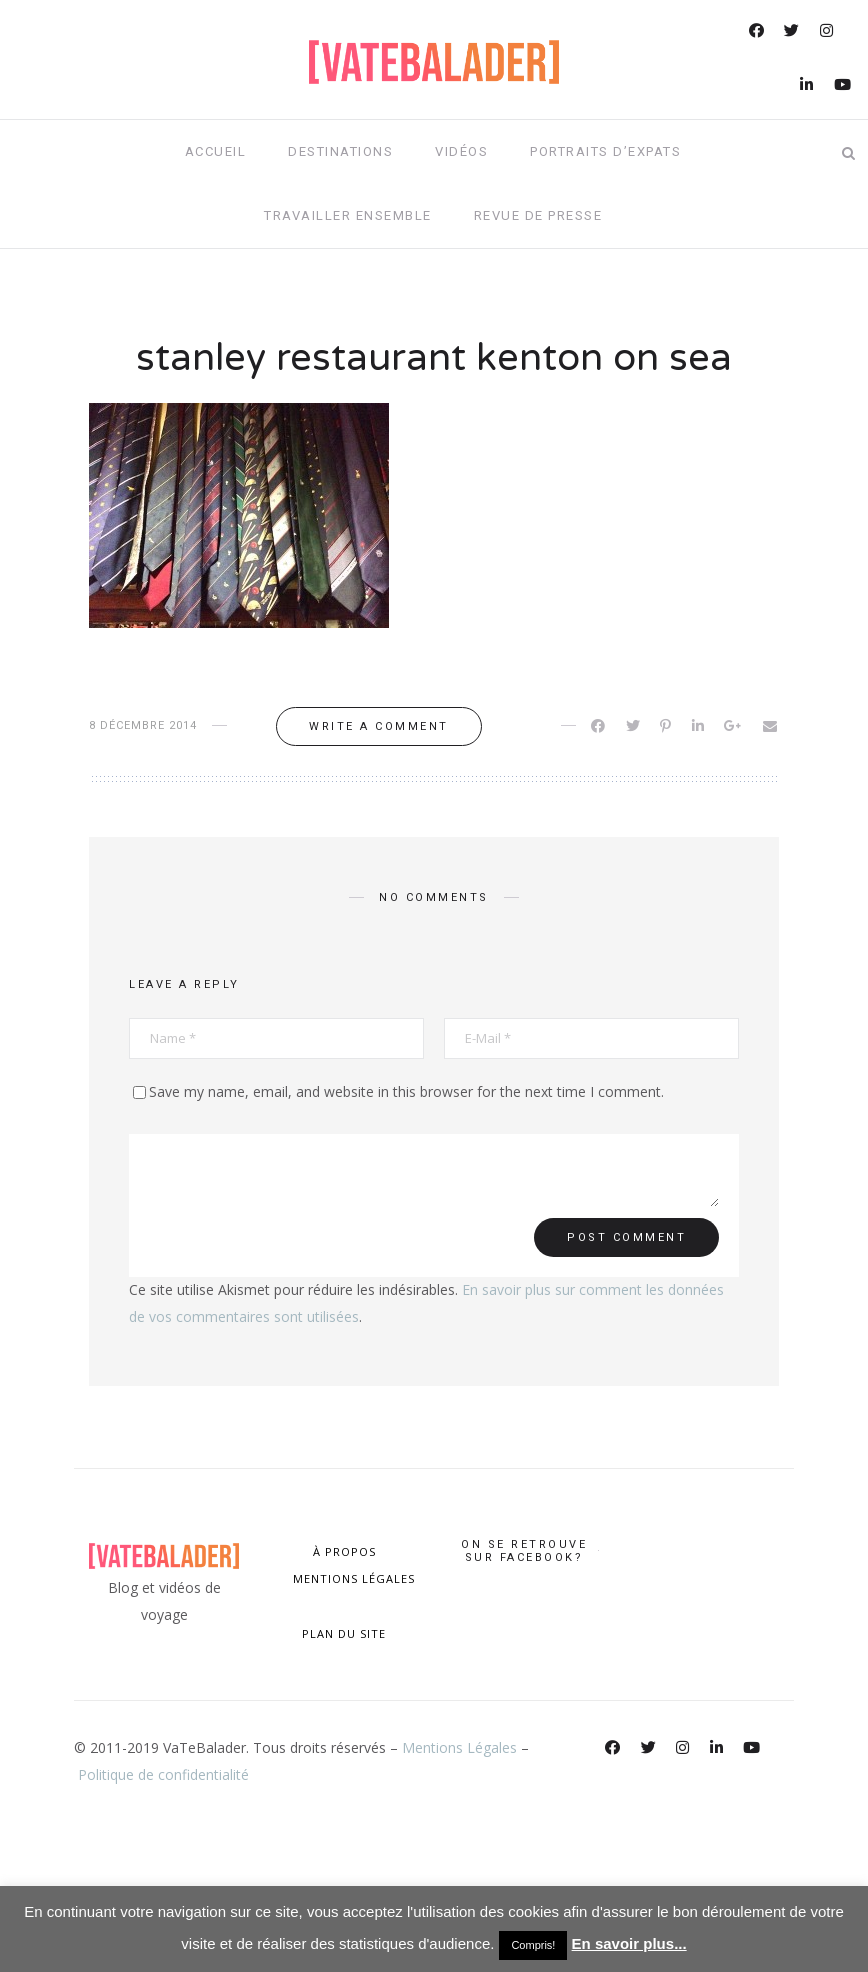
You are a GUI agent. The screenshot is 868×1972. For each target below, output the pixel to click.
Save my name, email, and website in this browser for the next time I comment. (406, 1091)
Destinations (340, 151)
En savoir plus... (629, 1943)
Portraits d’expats (605, 151)
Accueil (216, 151)
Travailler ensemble (348, 215)
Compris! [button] (533, 1945)
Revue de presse (538, 215)
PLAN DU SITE (344, 1633)
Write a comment (379, 726)
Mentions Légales (459, 1747)
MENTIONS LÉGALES (352, 1578)
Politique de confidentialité (163, 1774)
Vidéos (461, 151)
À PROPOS (344, 1551)
